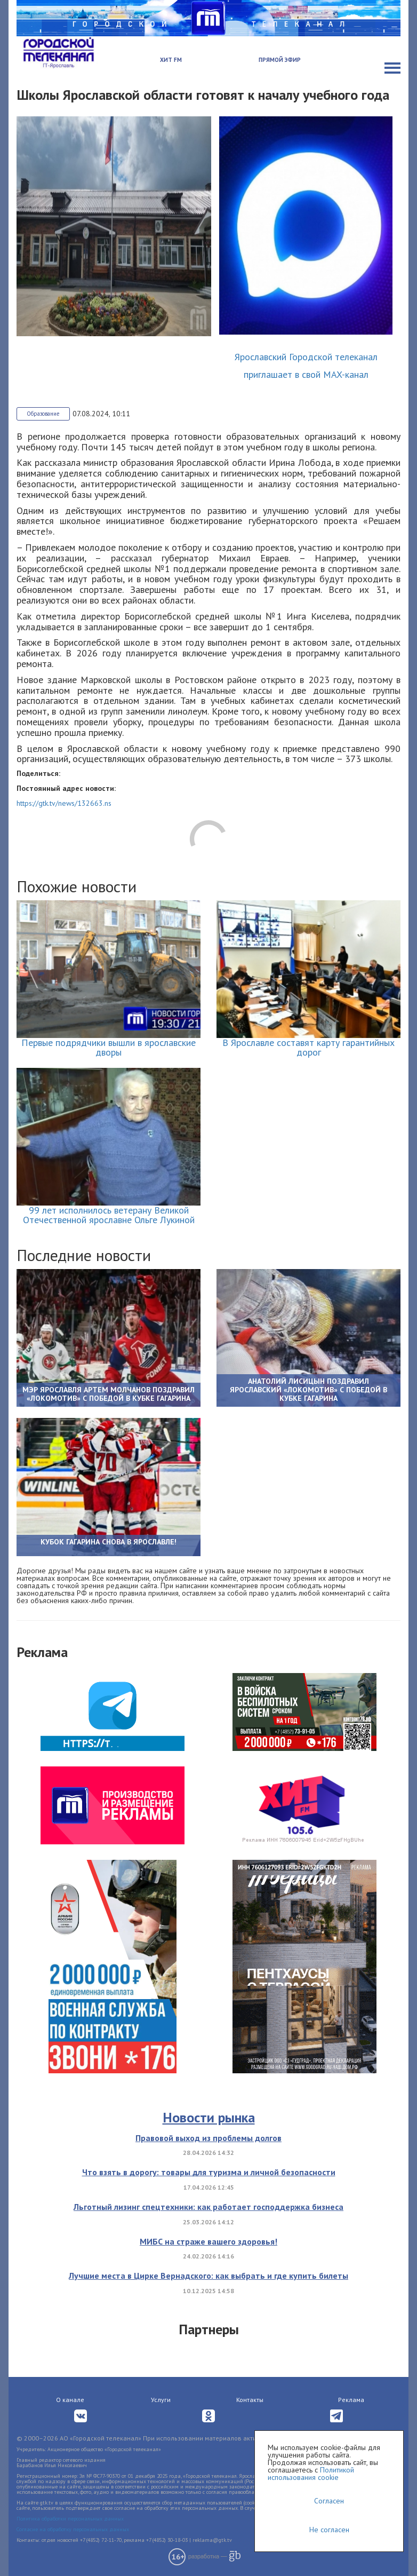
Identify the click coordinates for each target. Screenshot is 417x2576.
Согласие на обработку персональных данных (73, 2529)
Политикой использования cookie (311, 2473)
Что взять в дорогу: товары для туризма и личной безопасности (208, 2172)
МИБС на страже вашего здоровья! (208, 2241)
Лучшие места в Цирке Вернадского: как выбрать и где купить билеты (208, 2275)
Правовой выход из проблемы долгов (208, 2138)
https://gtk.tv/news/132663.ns (64, 803)
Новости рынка (209, 2117)
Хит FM (171, 60)
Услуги (161, 2400)
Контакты (249, 2400)
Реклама (351, 2400)
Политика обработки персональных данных (70, 2518)
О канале (70, 2400)
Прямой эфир (280, 60)
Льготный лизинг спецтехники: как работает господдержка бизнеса (208, 2206)
